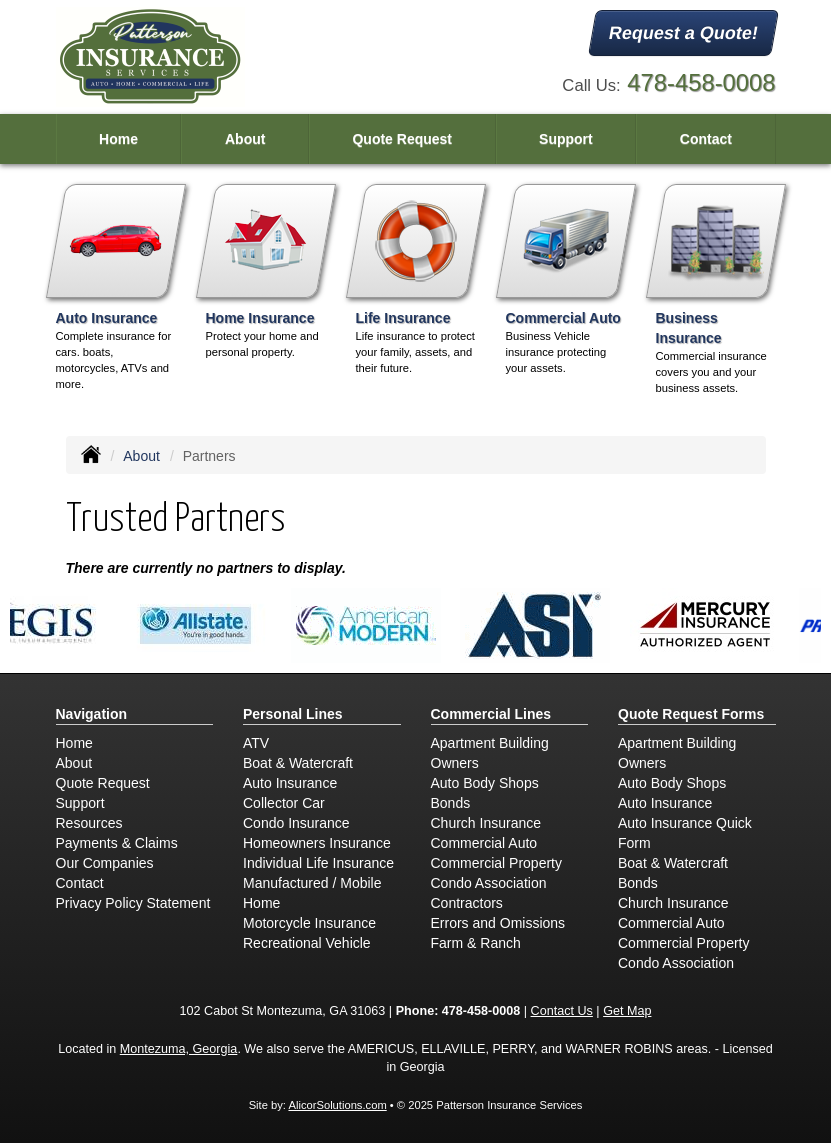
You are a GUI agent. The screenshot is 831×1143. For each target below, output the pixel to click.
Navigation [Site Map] (92, 714)
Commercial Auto (484, 843)
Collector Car (284, 803)
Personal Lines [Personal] (293, 714)
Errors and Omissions (498, 923)
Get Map (627, 1011)
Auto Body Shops (485, 783)
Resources (89, 823)
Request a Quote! (684, 33)
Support (80, 803)
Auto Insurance (290, 783)
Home (118, 139)
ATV (256, 743)
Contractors (467, 903)
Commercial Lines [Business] (491, 714)
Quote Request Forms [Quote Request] (691, 714)
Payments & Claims (117, 843)
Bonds (451, 803)
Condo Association (489, 883)
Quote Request (103, 783)
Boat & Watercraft (298, 763)
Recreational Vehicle (307, 943)
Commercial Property (496, 863)
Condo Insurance (296, 823)
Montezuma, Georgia (179, 1049)
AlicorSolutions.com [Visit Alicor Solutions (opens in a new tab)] (337, 1105)
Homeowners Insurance (317, 843)
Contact (706, 139)
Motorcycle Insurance (309, 923)
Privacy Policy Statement (133, 903)
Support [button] (566, 139)
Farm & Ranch (476, 943)
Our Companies (105, 863)
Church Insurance (486, 823)
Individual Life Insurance (318, 863)
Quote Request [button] (402, 139)
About (245, 139)
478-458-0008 (701, 82)
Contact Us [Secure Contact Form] (562, 1011)
